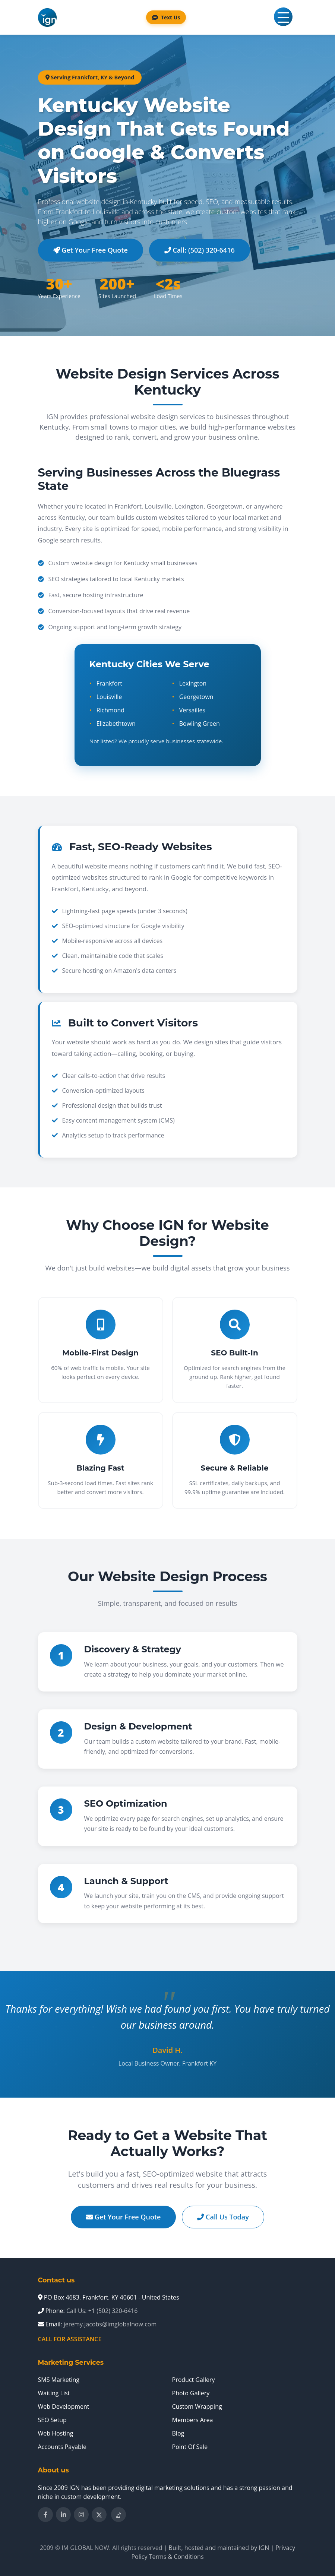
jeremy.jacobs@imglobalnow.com (110, 2324)
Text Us (166, 17)
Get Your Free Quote (90, 250)
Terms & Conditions (176, 2557)
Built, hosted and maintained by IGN (219, 2548)
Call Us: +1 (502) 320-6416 (102, 2311)
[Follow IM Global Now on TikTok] (118, 2514)
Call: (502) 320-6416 (199, 250)
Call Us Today (223, 2216)
